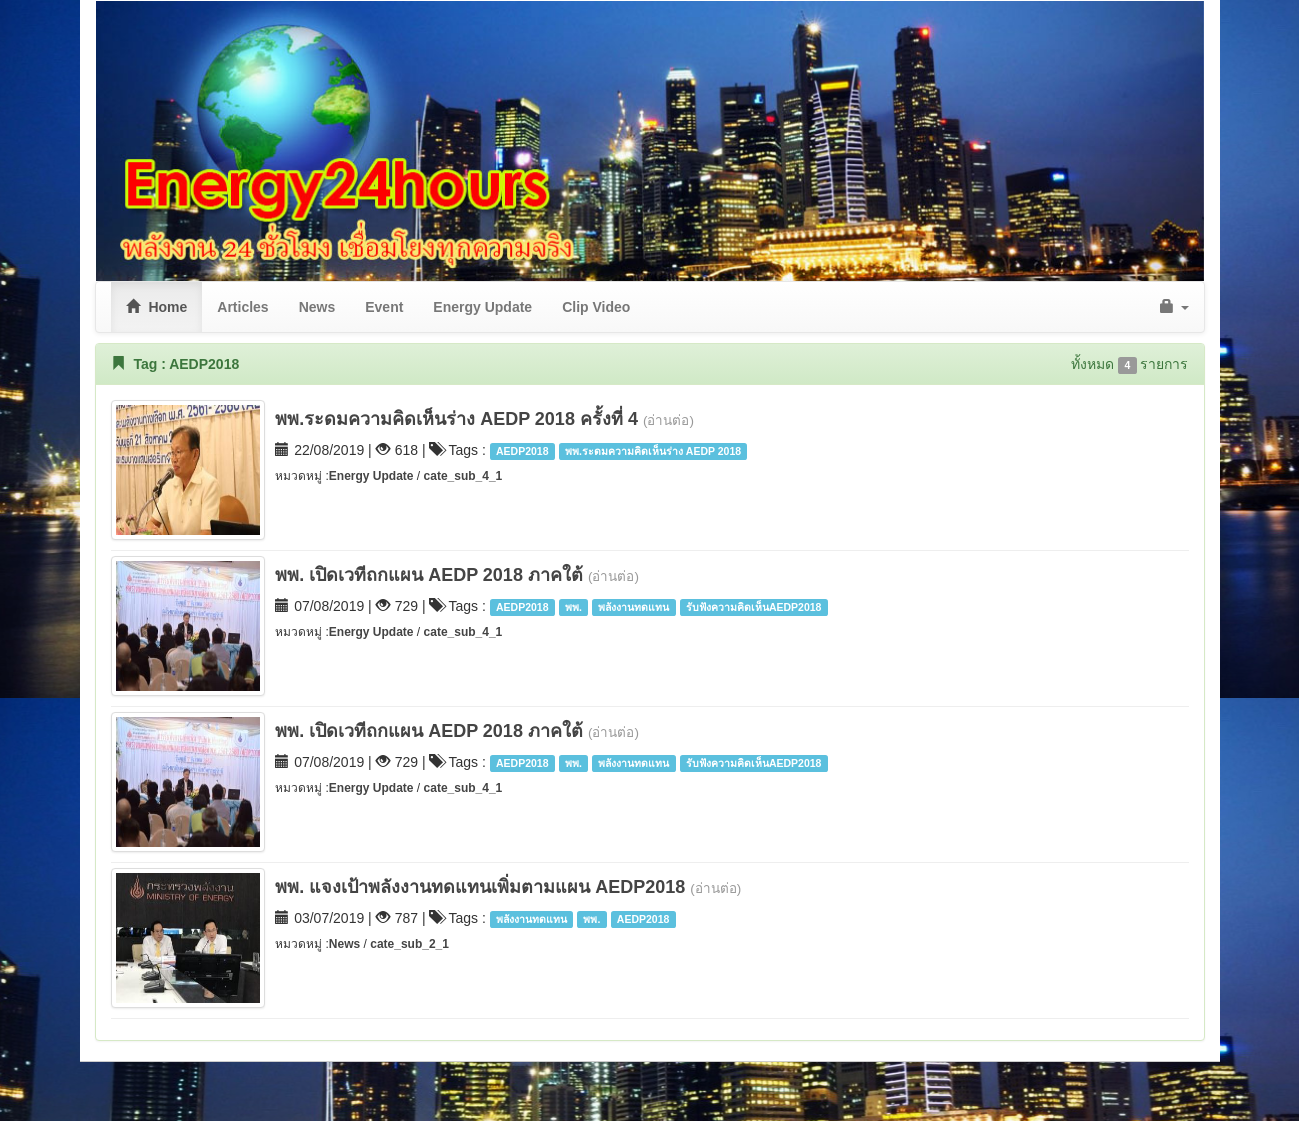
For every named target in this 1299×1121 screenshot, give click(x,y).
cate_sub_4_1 (463, 476)
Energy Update (373, 476)
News (344, 944)
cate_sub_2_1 (409, 944)
